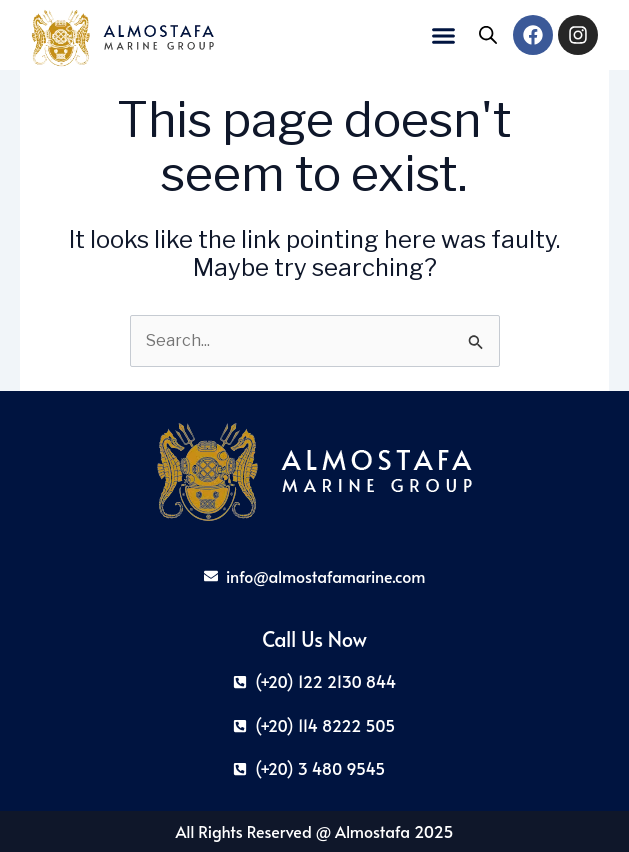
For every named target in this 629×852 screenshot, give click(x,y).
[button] (444, 35)
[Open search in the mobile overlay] (488, 35)
